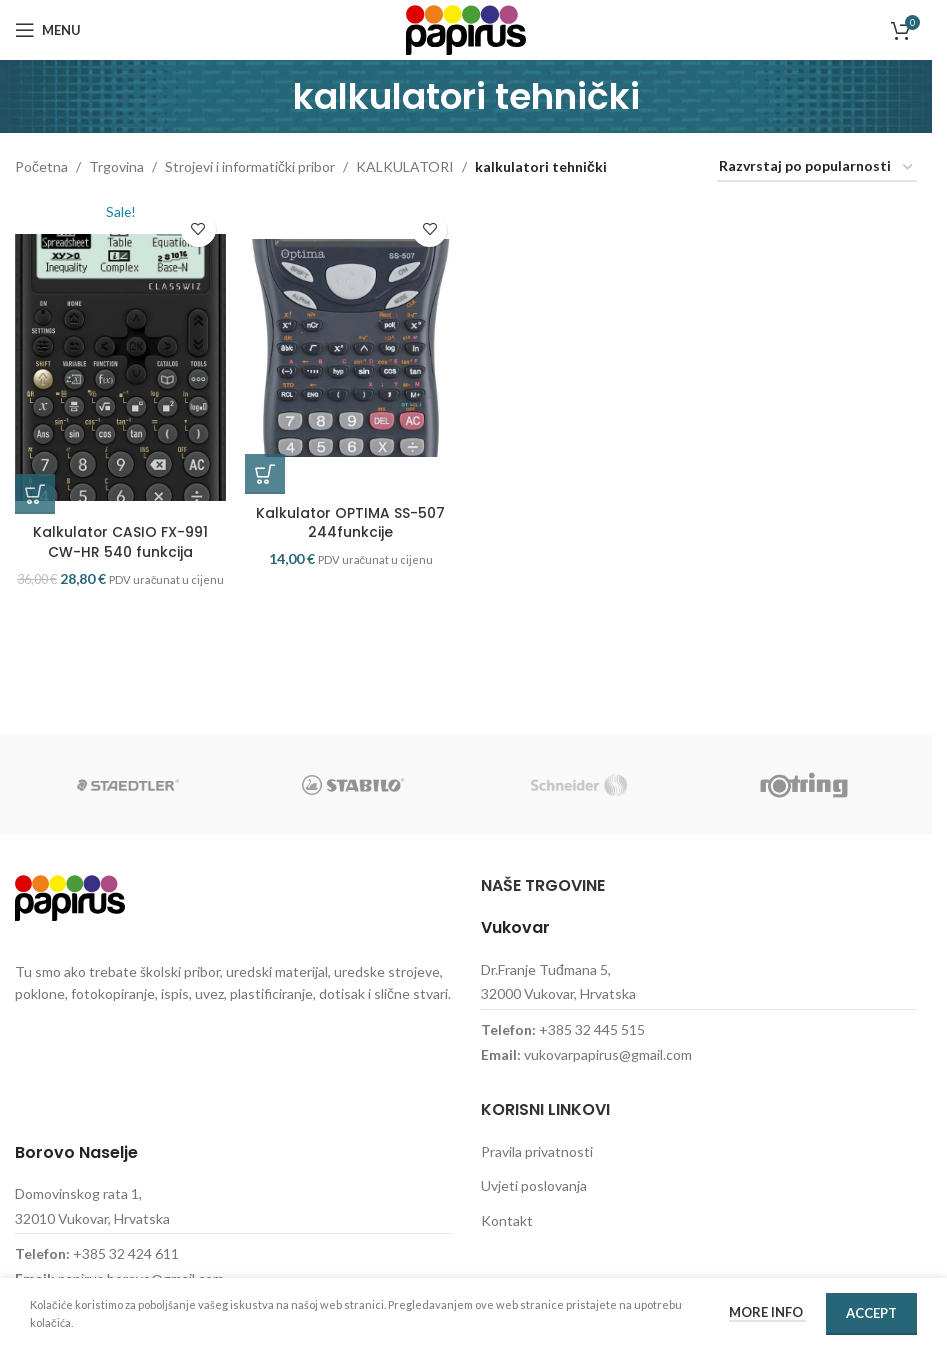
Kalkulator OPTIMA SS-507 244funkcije (351, 530)
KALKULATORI (405, 166)
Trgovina (116, 166)
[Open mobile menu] (48, 30)
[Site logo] (466, 28)
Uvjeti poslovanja (534, 1185)
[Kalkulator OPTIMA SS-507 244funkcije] (351, 352)
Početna (41, 166)
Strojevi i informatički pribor (250, 166)
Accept (871, 1313)
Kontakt (507, 1220)
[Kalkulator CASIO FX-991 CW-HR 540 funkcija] (120, 362)
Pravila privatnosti (537, 1151)
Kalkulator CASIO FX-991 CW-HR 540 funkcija (120, 550)
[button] (35, 502)
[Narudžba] (817, 167)
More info (767, 1312)
